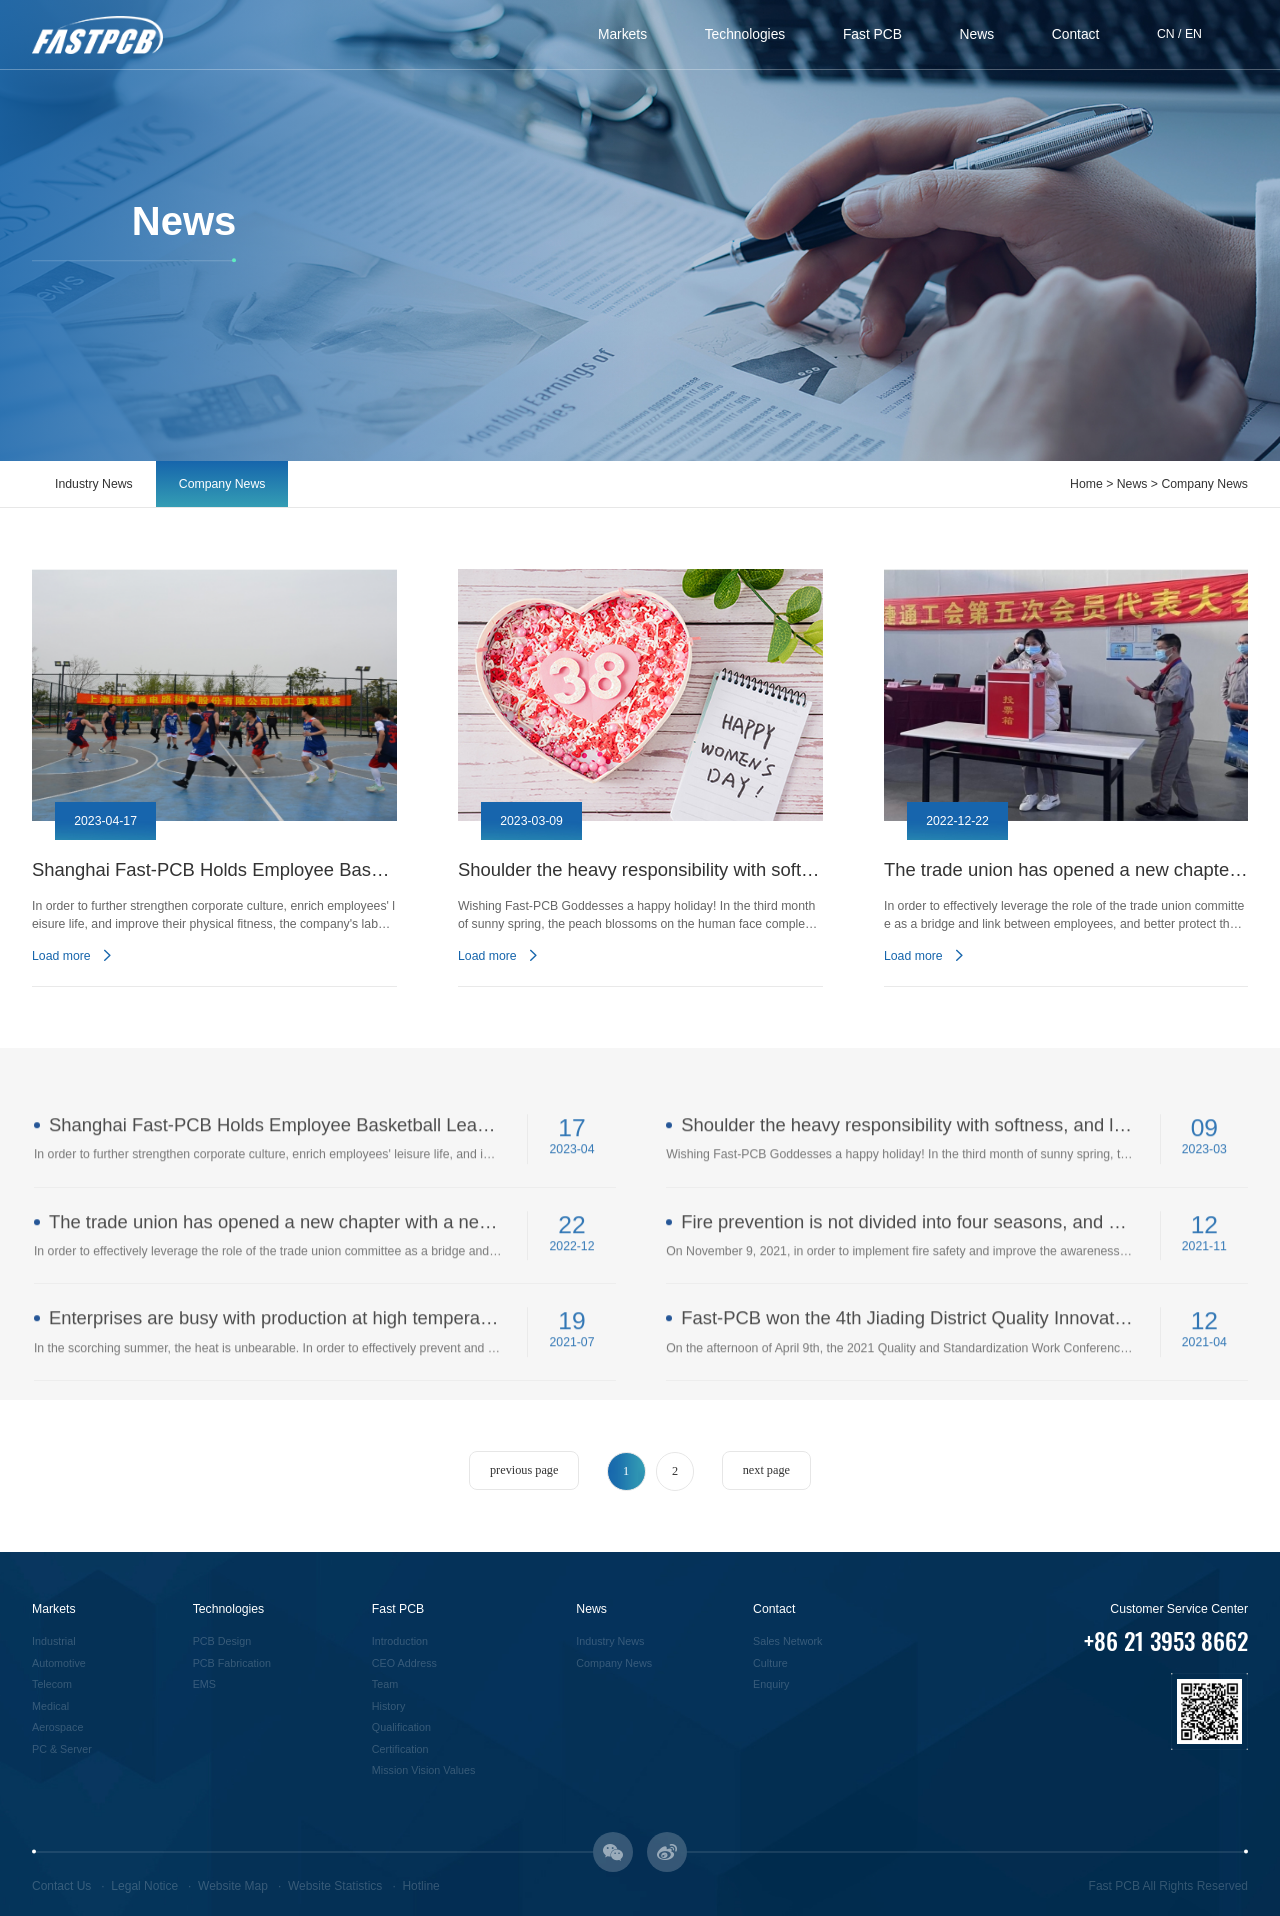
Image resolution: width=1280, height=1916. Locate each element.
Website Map (233, 1886)
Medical (50, 1706)
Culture (770, 1663)
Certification (400, 1749)
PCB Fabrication (232, 1663)
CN (1166, 34)
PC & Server (62, 1749)
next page (766, 1470)
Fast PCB (872, 34)
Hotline (420, 1886)
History (388, 1706)
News (977, 34)
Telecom (52, 1684)
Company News (222, 484)
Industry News (94, 484)
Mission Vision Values (424, 1770)
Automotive (59, 1663)
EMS (204, 1684)
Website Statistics (335, 1886)
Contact (1076, 34)
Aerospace (57, 1727)
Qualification (401, 1727)
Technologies (745, 34)
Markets (622, 34)
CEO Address (404, 1663)
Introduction (400, 1641)
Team (385, 1684)
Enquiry (771, 1684)
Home (1086, 484)
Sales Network (787, 1641)
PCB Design (222, 1641)
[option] (214, 778)
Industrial (54, 1641)
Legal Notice (144, 1886)
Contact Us (61, 1886)
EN (1193, 34)
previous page (524, 1470)
